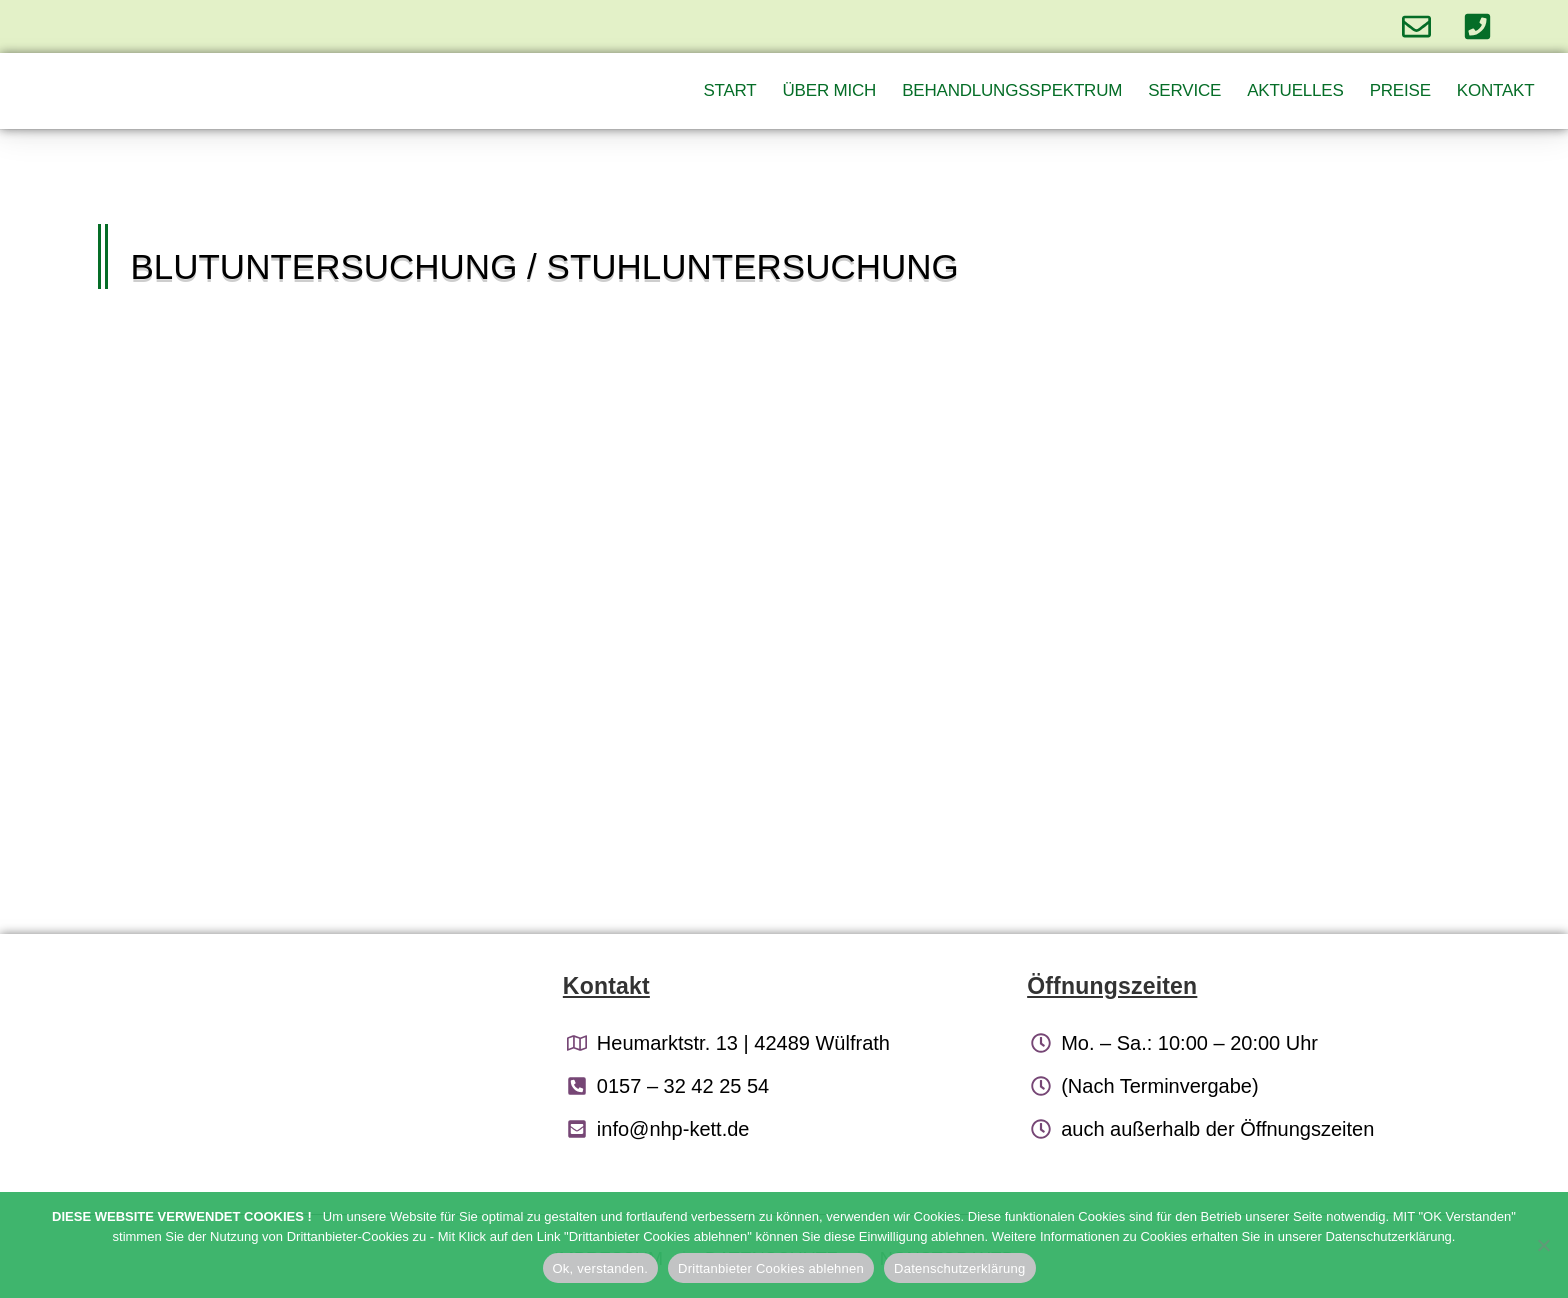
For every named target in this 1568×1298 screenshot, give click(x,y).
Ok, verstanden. (601, 1268)
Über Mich (830, 90)
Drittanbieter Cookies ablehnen (771, 1268)
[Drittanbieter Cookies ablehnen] (1543, 1245)
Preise (1400, 90)
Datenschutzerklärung (959, 1268)
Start (729, 90)
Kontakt (1496, 90)
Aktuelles (1295, 90)
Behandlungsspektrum (1012, 90)
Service (1184, 90)
